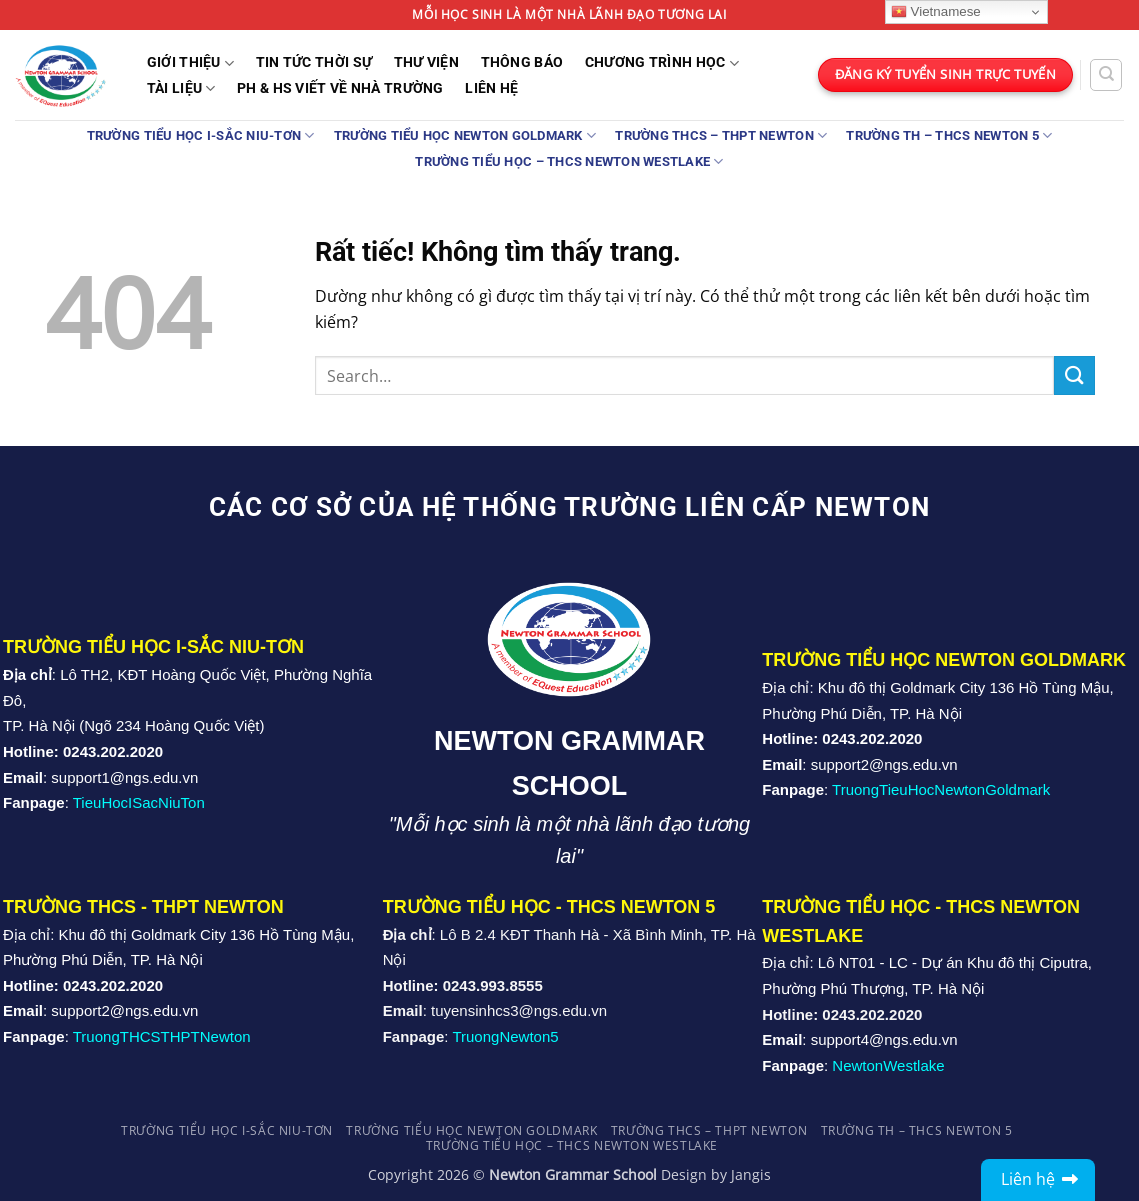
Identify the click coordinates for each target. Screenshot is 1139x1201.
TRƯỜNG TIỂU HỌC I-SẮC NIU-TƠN (201, 135)
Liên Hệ (491, 89)
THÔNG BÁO (522, 63)
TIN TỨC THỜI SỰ (314, 63)
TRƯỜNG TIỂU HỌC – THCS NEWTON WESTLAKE (569, 161)
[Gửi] (1074, 375)
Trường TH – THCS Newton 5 (949, 135)
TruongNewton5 (505, 1036)
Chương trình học (662, 63)
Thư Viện (426, 63)
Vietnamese (936, 12)
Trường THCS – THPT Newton (721, 135)
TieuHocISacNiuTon (139, 802)
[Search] (1106, 75)
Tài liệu (181, 88)
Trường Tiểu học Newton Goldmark (465, 135)
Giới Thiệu (190, 63)
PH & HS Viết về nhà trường (340, 89)
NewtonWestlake (888, 1065)
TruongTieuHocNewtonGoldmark (941, 789)
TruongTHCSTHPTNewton (162, 1036)
